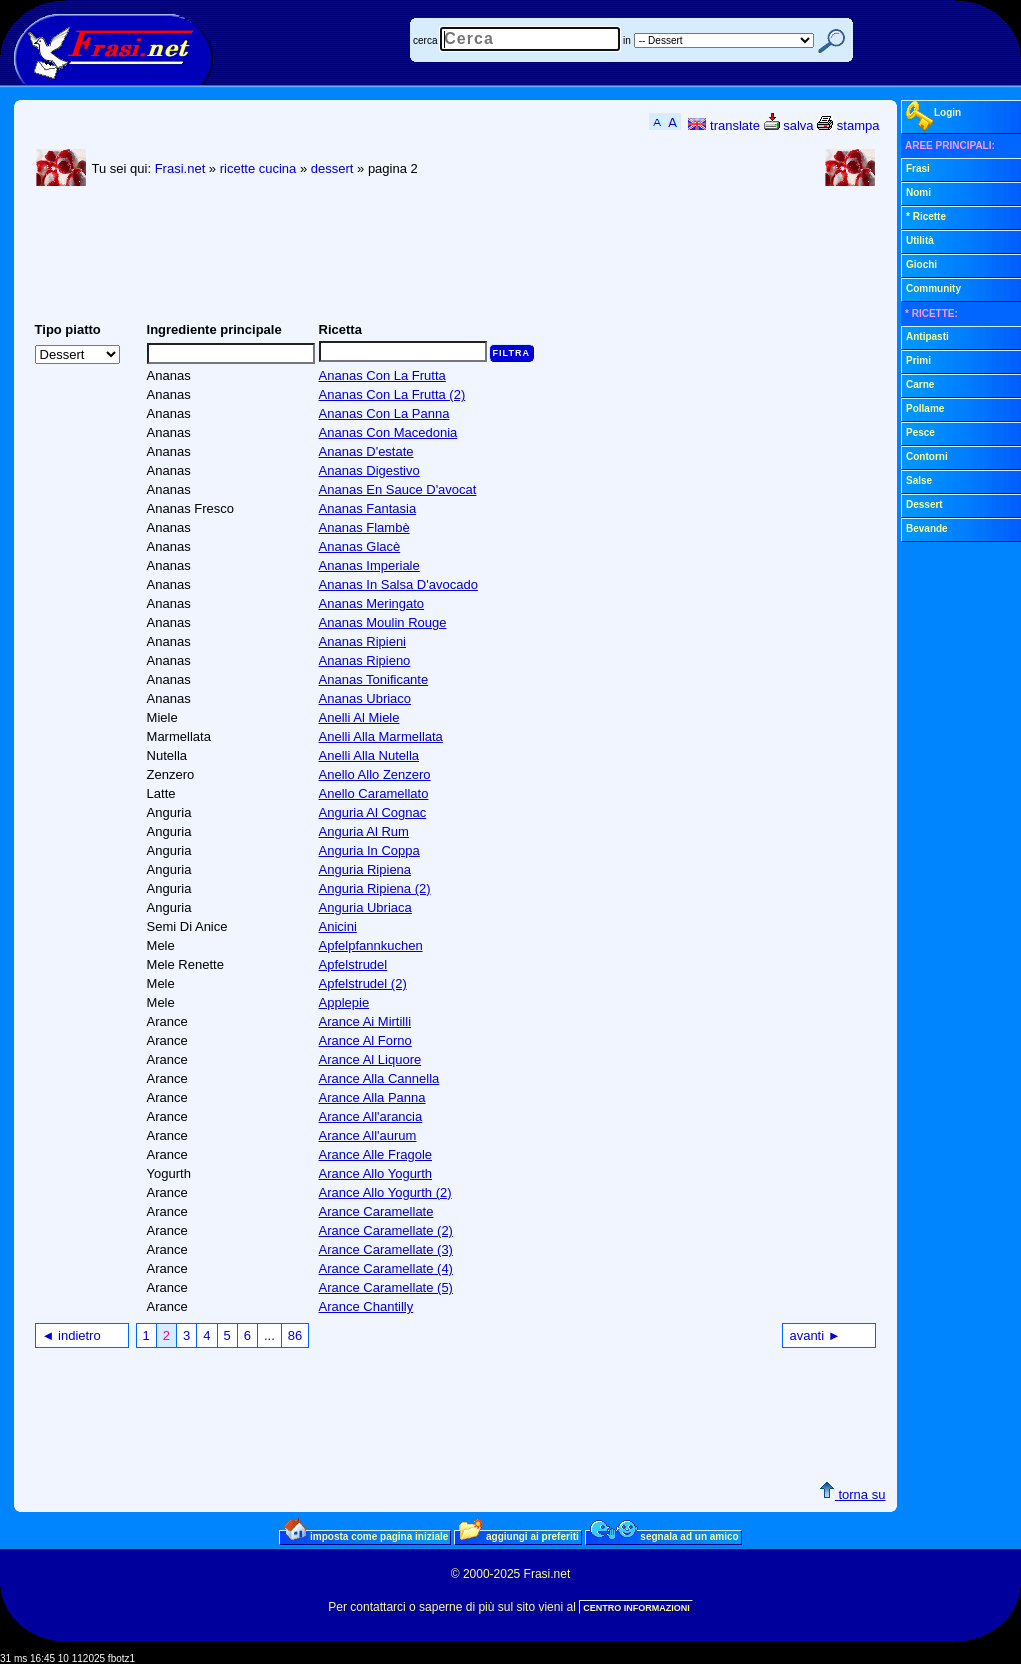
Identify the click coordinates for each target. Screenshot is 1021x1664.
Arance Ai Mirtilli (365, 1021)
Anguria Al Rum (364, 831)
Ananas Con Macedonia (388, 432)
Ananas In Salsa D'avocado (398, 584)
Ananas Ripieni (362, 641)
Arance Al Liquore (370, 1059)
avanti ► (814, 1335)
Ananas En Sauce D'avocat (398, 489)
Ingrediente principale (214, 329)
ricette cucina (258, 168)
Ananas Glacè (360, 546)
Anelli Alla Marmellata (381, 736)
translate (723, 125)
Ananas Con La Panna (384, 413)
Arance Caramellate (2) (386, 1230)
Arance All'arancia (371, 1116)
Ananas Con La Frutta (382, 375)
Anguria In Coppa (369, 850)
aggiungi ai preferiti (519, 1536)
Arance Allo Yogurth (375, 1173)
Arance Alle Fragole (375, 1154)
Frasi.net (180, 168)
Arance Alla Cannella (379, 1078)
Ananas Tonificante (374, 679)
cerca (425, 40)
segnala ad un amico (664, 1536)
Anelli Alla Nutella (369, 755)
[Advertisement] (396, 261)
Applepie (344, 1002)
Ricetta (340, 329)
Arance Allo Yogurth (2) (385, 1192)
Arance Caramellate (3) (386, 1249)
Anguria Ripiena (365, 869)
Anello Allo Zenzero (375, 774)
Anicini (338, 926)
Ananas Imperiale (369, 565)
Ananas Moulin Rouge (383, 622)
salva (789, 125)
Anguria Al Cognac (373, 812)
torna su (852, 1494)
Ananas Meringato (372, 603)
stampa (848, 125)
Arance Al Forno (365, 1040)
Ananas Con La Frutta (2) (392, 394)
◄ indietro (71, 1335)
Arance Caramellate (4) (386, 1268)
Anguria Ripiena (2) (375, 888)
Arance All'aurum (368, 1135)
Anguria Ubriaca (365, 907)
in (627, 40)
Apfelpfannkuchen (371, 945)
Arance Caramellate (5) (386, 1287)
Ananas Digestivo (369, 470)
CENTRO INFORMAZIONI (636, 1608)
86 (295, 1335)
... (269, 1335)
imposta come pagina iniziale (366, 1536)
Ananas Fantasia (368, 508)
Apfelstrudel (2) (363, 983)
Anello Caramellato (374, 793)
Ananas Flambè (364, 527)
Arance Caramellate (376, 1211)
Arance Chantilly (366, 1306)
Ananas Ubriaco (365, 698)
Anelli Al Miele (359, 717)
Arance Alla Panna (372, 1097)
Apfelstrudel (353, 964)
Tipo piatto (68, 329)
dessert (332, 168)
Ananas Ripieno (365, 660)
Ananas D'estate (366, 451)
